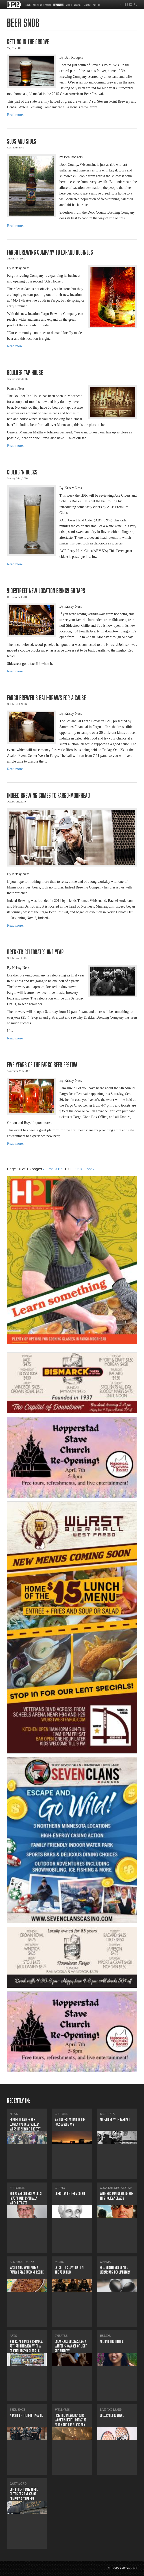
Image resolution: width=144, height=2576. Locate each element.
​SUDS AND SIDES (21, 141)
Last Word (18, 2483)
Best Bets (107, 2114)
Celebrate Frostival (112, 2415)
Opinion (69, 4)
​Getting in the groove (28, 41)
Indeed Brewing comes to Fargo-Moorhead (48, 795)
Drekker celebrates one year (35, 951)
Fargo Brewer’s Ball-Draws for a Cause (46, 697)
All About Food (22, 2261)
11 (72, 1169)
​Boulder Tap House (25, 372)
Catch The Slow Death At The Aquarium (69, 2269)
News (14, 2114)
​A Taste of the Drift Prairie (26, 2415)
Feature (28, 4)
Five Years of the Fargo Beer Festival (43, 1064)
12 (77, 1169)
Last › (89, 1169)
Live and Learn (111, 2409)
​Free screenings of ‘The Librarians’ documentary (115, 2269)
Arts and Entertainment (42, 4)
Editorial (17, 2188)
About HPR (97, 4)
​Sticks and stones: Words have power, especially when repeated (26, 2198)
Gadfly (60, 2188)
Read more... (16, 115)
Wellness (62, 2409)
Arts (13, 2335)
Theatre (61, 2335)
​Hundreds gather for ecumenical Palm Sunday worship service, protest (25, 2124)
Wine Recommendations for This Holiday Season (116, 2195)
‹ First (48, 1169)
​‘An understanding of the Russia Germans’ (70, 2121)
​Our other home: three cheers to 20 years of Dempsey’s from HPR (24, 2494)
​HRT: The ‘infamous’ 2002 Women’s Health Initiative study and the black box (70, 2420)
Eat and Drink (58, 4)
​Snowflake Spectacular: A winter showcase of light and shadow (71, 2346)
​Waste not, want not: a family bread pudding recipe (27, 2269)
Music (59, 2261)
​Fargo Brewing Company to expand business (50, 252)
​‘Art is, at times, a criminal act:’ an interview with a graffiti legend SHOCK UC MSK (26, 2348)
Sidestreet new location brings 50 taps (46, 590)
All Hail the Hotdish (112, 2341)
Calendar (87, 4)
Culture (61, 2114)
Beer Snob (17, 2409)
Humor (105, 2335)
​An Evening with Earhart (115, 2119)
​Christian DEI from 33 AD (70, 2193)
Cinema (105, 2261)
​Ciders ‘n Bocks (22, 472)
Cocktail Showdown (116, 2188)
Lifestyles (77, 4)
